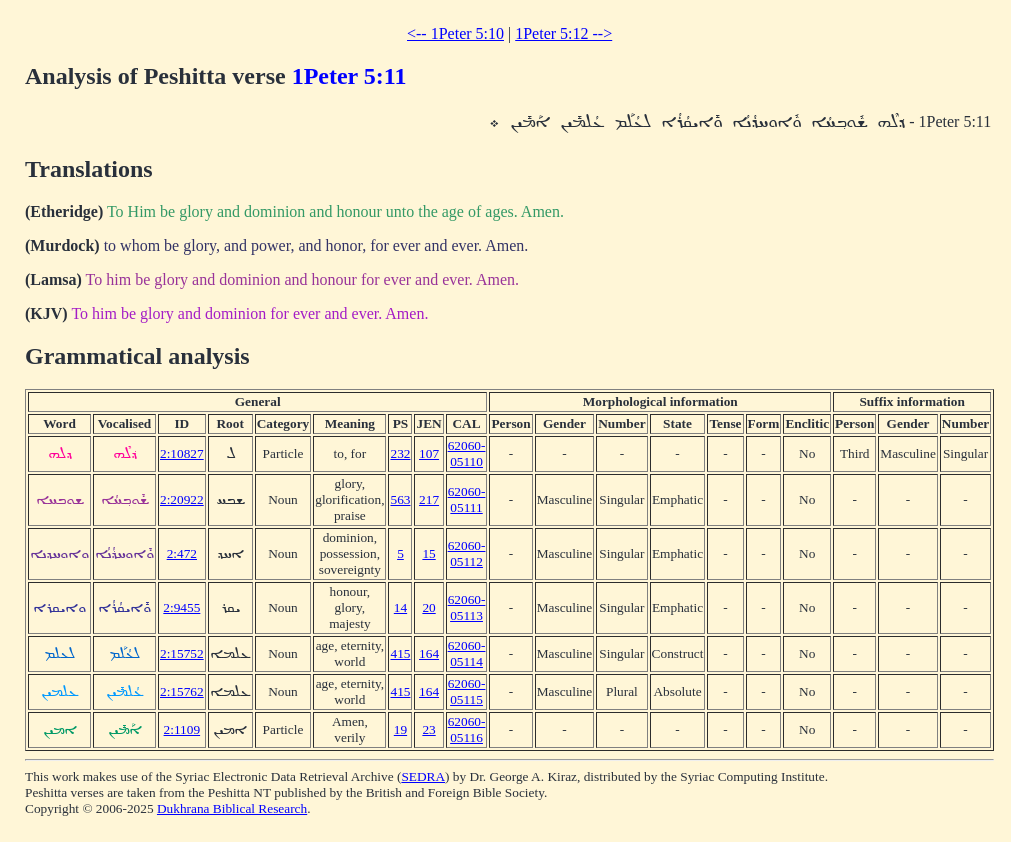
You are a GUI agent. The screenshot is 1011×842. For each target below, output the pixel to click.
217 (429, 499)
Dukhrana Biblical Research (232, 808)
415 (400, 653)
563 (400, 499)
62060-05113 (467, 607)
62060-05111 (467, 499)
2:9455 (181, 607)
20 (428, 607)
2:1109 (182, 729)
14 (400, 607)
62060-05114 (467, 653)
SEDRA (423, 776)
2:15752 (182, 653)
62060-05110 (467, 453)
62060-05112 (467, 553)
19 (400, 729)
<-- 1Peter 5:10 (455, 33)
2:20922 (182, 499)
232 (400, 453)
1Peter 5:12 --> (563, 33)
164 (429, 653)
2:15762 (182, 691)
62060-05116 (467, 729)
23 (428, 729)
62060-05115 (467, 691)
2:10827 (182, 453)
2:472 (182, 553)
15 (428, 553)
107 (429, 453)
